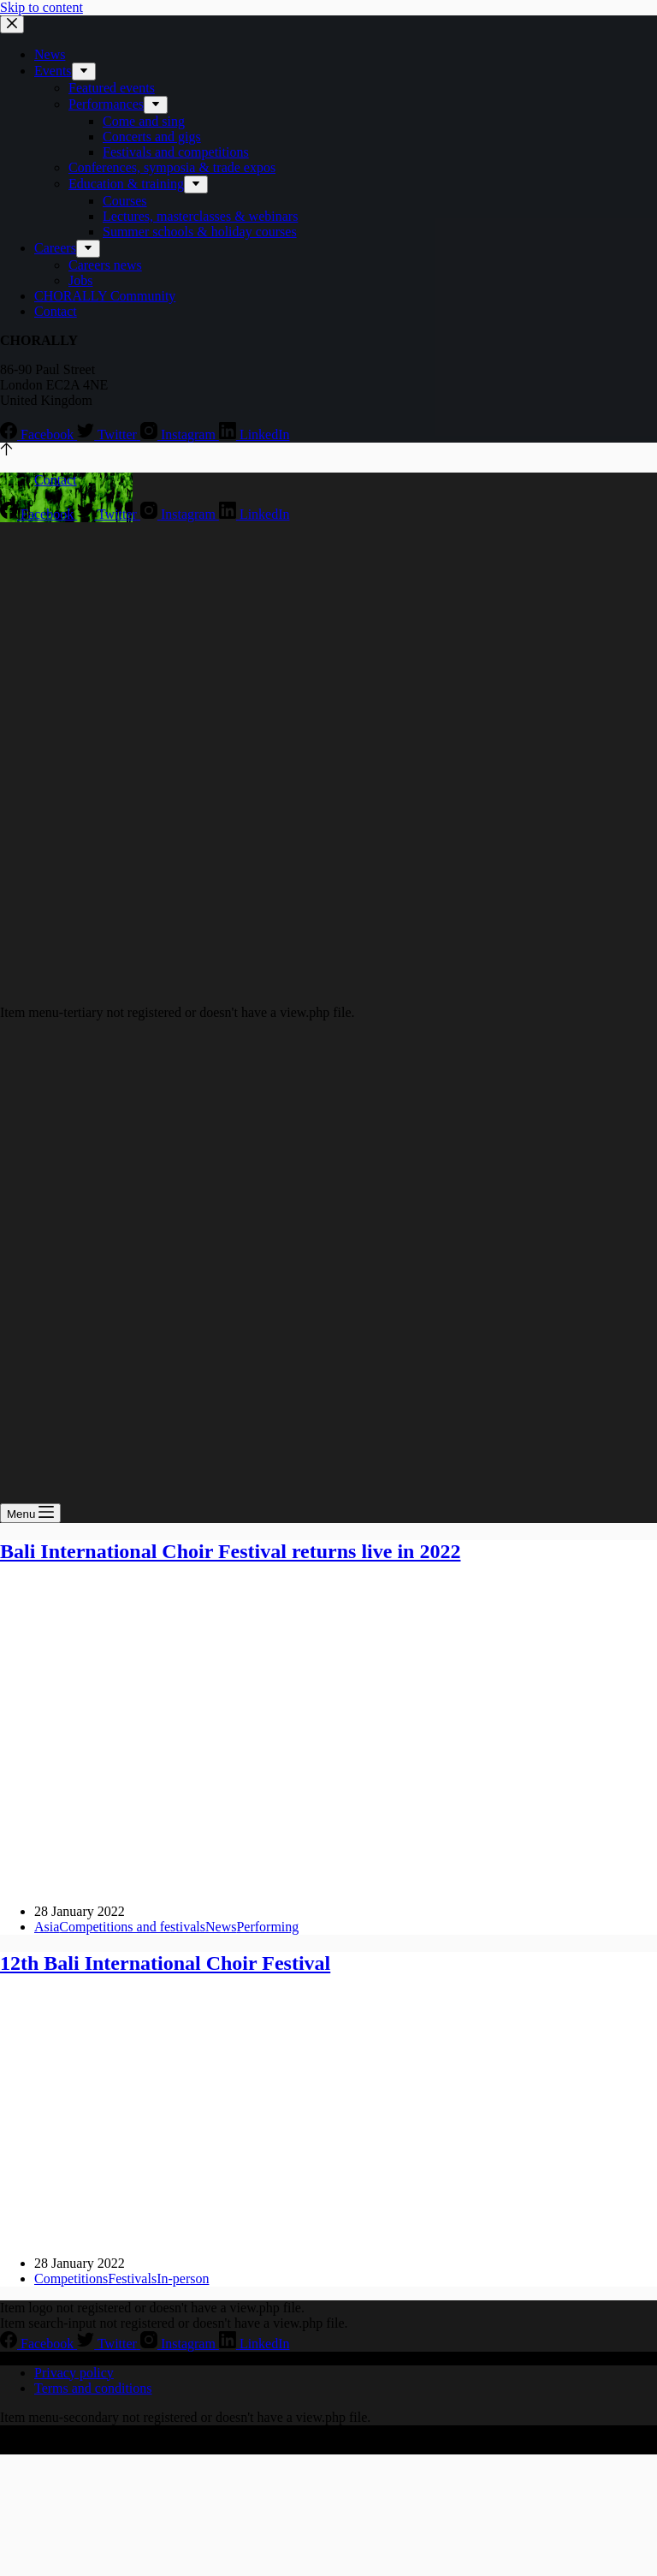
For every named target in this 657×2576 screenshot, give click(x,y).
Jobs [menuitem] (80, 280)
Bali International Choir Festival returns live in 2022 (230, 1551)
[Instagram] (179, 434)
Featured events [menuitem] (111, 87)
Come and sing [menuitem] (144, 121)
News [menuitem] (49, 54)
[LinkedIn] (254, 434)
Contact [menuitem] (55, 311)
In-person (183, 2278)
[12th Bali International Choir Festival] (328, 2234)
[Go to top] (6, 450)
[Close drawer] (12, 24)
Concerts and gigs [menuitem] (152, 136)
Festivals (132, 2278)
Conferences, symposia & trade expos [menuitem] (171, 167)
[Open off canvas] (30, 1513)
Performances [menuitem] (106, 104)
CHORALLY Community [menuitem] (104, 296)
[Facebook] (38, 434)
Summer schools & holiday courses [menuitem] (200, 231)
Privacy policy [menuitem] (74, 2372)
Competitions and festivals (132, 1926)
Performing (267, 1926)
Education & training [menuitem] (126, 183)
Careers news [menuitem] (105, 265)
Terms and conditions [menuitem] (93, 2388)
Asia (46, 1926)
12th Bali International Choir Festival (165, 1963)
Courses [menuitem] (125, 200)
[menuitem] (84, 71)
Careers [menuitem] (55, 248)
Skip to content (41, 7)
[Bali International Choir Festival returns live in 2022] (328, 1882)
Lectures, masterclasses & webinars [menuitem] (200, 216)
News (220, 1926)
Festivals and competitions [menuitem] (176, 152)
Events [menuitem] (53, 70)
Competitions (71, 2278)
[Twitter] (108, 434)
